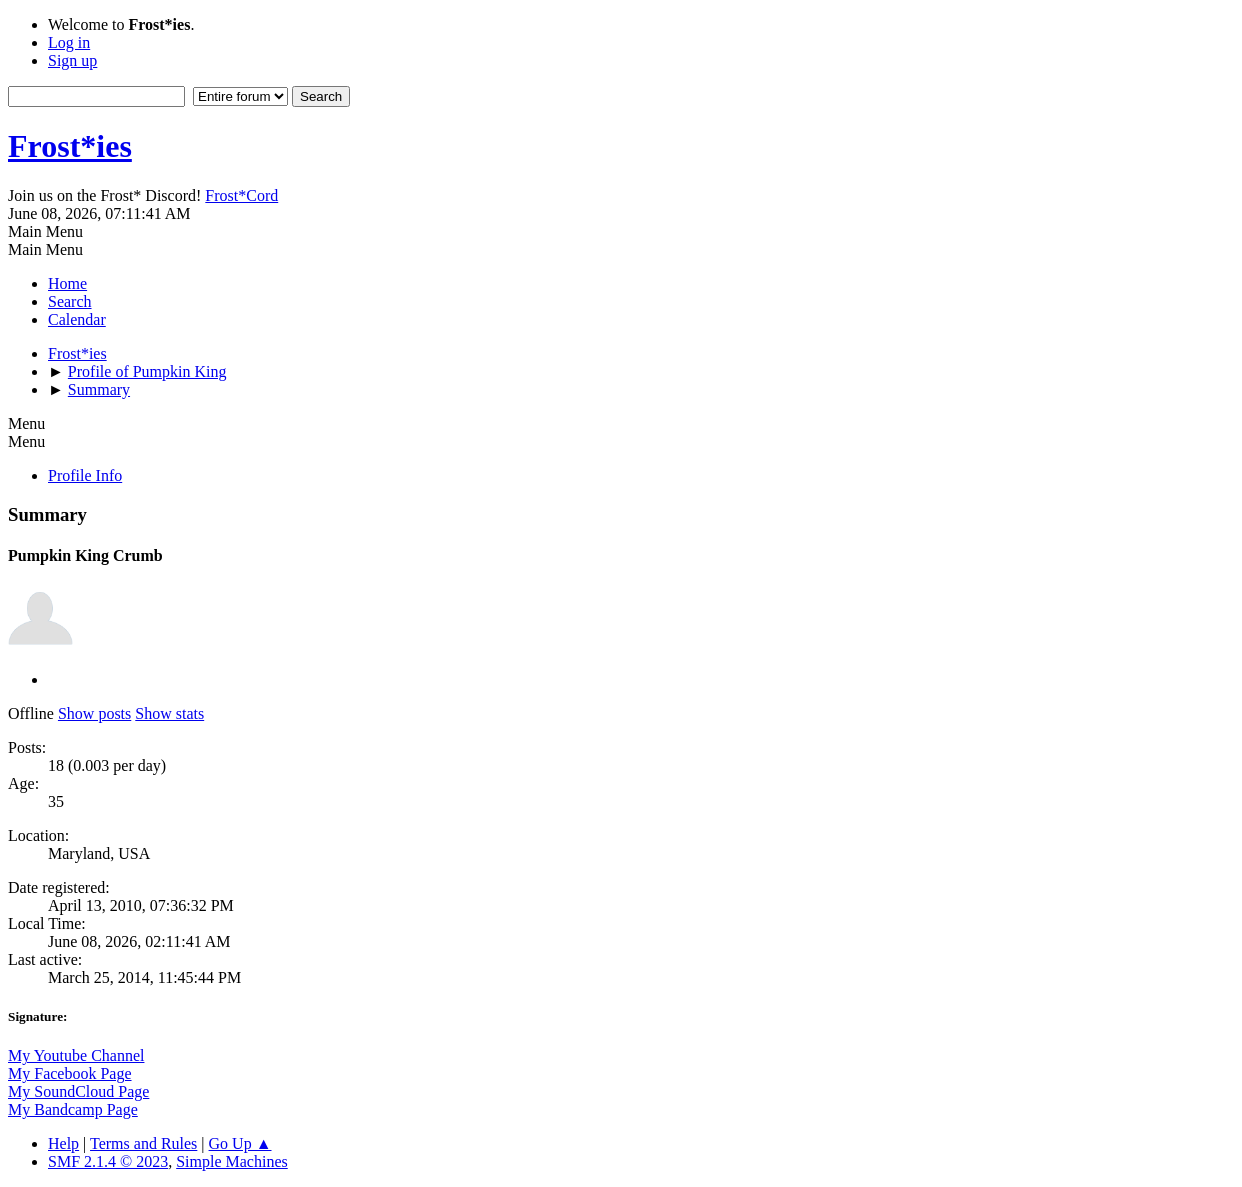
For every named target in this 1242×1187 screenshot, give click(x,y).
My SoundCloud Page (78, 1091)
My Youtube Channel (76, 1055)
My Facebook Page (70, 1073)
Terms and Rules (143, 1143)
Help (63, 1143)
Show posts (94, 713)
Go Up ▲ (240, 1143)
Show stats (169, 713)
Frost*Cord (241, 195)
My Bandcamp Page (73, 1109)
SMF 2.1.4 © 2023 (108, 1161)
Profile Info (85, 475)
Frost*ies (70, 146)
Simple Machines (232, 1161)
